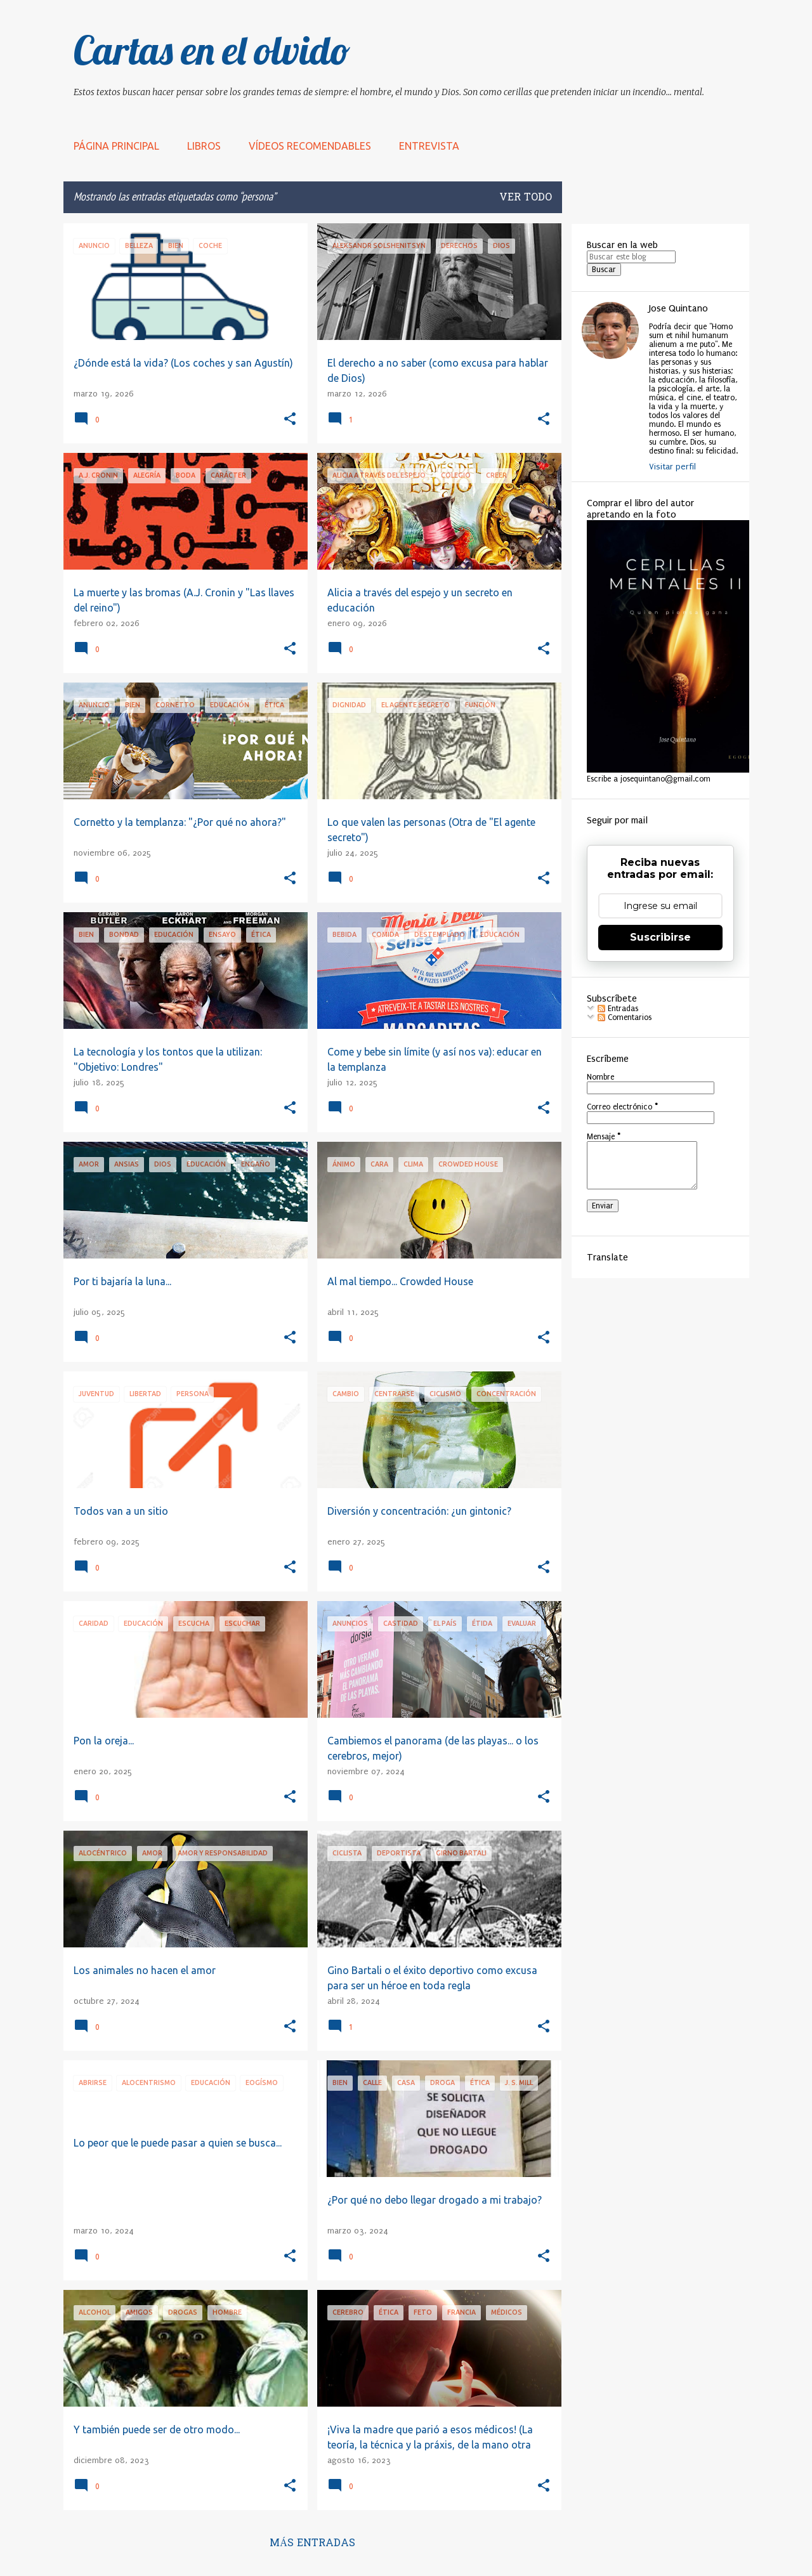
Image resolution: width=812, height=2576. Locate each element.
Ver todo (525, 198)
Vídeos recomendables (310, 146)
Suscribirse (660, 937)
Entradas (618, 1008)
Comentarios (625, 1017)
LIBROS (204, 146)
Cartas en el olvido (212, 50)
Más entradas (312, 2543)
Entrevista (429, 146)
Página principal (116, 146)
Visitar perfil (672, 466)
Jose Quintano (678, 308)
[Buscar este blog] (631, 257)
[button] (290, 419)
